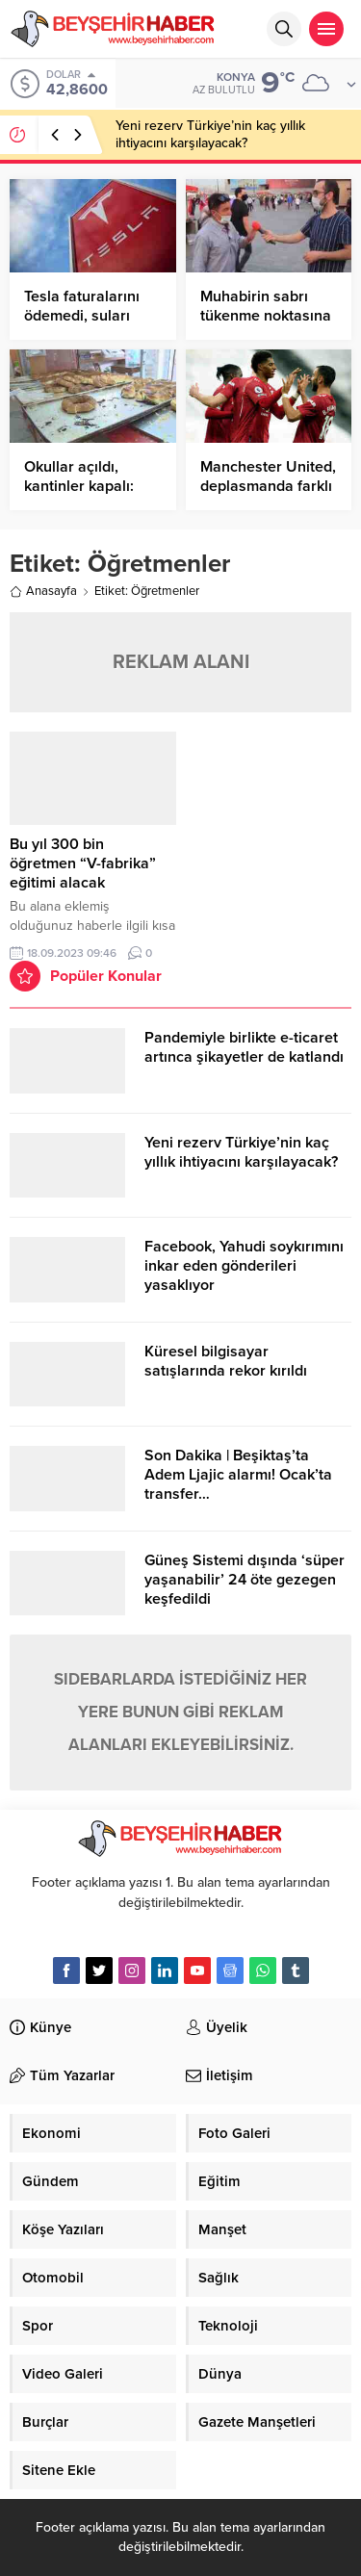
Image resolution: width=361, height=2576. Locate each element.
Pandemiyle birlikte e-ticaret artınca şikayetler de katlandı (244, 1047)
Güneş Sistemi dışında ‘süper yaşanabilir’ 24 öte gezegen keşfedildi (244, 1580)
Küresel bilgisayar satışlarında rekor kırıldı (225, 1361)
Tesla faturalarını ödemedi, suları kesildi (82, 316)
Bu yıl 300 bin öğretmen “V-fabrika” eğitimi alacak (83, 863)
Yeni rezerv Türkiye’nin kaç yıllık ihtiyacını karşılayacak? (210, 134)
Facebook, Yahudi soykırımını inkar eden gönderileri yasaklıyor (244, 1266)
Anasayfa (43, 591)
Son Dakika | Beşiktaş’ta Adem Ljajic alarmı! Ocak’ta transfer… (238, 1475)
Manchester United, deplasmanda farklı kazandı (268, 486)
